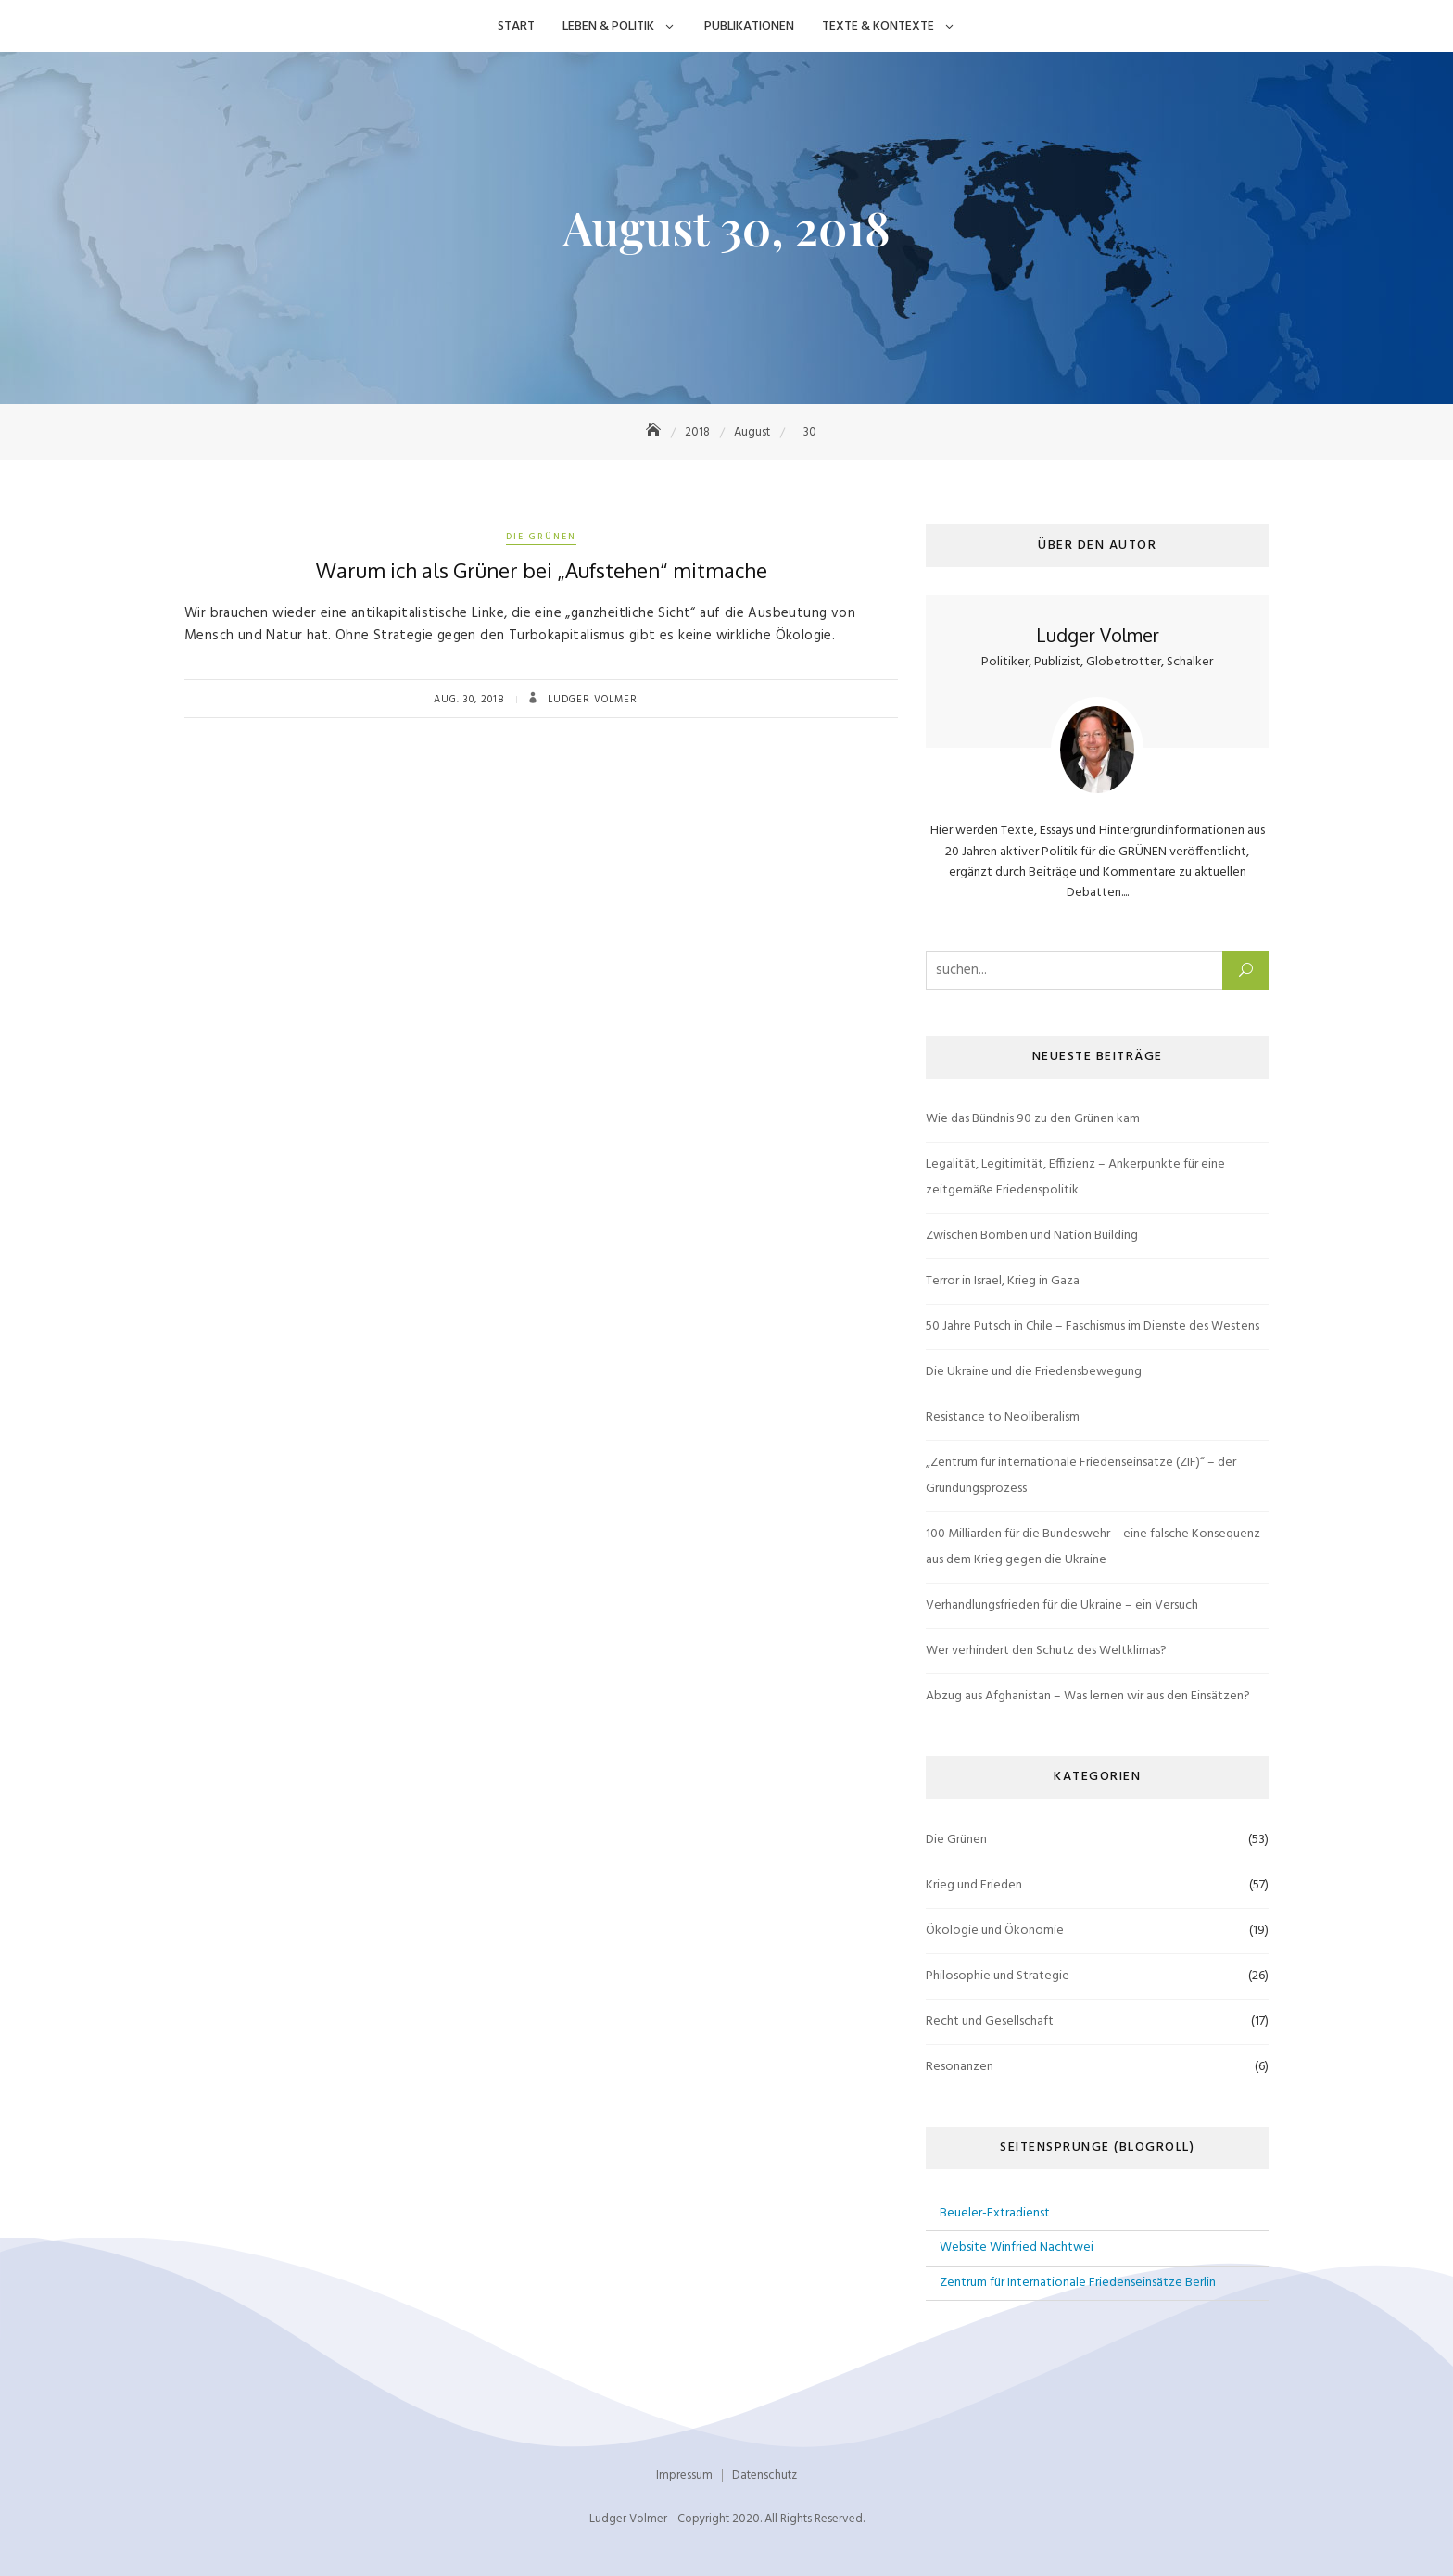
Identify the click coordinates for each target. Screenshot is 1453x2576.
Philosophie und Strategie (997, 1976)
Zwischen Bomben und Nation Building (1032, 1235)
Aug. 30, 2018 (469, 699)
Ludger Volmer (591, 699)
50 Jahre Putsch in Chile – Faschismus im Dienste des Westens (1092, 1326)
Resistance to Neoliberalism (1003, 1417)
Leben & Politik (608, 26)
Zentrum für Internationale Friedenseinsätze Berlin (1078, 2282)
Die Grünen (541, 536)
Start (516, 26)
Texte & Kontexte (878, 26)
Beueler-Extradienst (995, 2213)
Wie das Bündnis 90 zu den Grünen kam (1033, 1119)
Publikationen (749, 26)
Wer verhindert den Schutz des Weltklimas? (1046, 1650)
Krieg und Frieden (974, 1885)
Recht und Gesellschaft (990, 2021)
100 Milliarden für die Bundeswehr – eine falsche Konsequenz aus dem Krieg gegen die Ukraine (1093, 1547)
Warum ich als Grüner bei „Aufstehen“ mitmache (541, 570)
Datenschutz (764, 2475)
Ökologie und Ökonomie (995, 1930)
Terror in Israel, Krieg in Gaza (1003, 1281)
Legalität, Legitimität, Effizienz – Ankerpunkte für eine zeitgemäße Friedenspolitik (1075, 1177)
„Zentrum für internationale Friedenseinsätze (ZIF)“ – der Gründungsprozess (1081, 1475)
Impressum (684, 2475)
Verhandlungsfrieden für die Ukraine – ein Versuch (1062, 1605)
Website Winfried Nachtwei (1016, 2247)
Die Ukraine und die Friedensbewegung (1034, 1372)
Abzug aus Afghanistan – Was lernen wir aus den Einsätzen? (1088, 1696)
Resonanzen (959, 2066)
